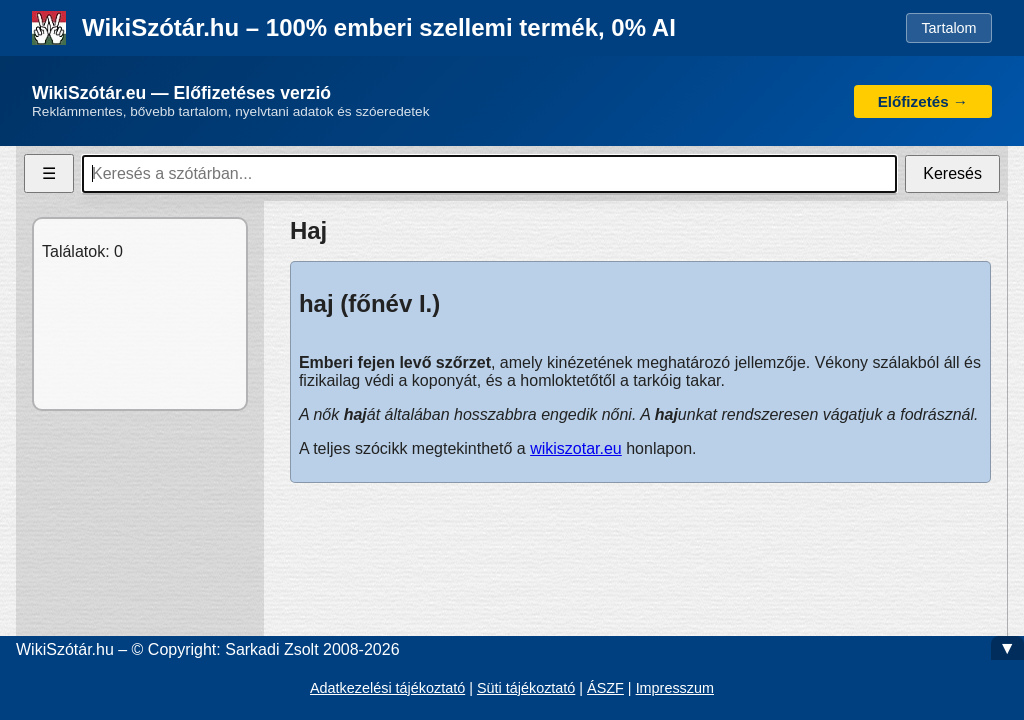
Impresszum (675, 688)
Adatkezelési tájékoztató (387, 688)
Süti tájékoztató (526, 688)
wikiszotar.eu (576, 448)
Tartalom (948, 28)
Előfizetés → (923, 101)
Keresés (952, 173)
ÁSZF (605, 688)
